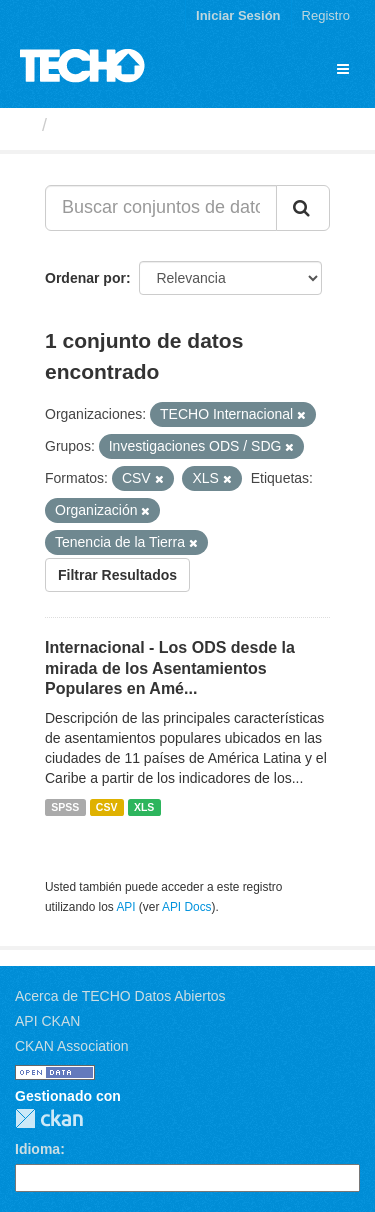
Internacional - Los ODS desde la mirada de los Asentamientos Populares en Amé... (170, 668)
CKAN (49, 1118)
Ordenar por (85, 278)
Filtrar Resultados (117, 575)
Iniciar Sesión (238, 15)
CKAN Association (72, 1046)
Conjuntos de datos (141, 125)
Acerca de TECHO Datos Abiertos (120, 996)
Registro (326, 15)
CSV (107, 807)
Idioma (37, 1149)
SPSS (65, 807)
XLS (144, 807)
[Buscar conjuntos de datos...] (161, 208)
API (125, 907)
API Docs (187, 907)
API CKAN (47, 1021)
